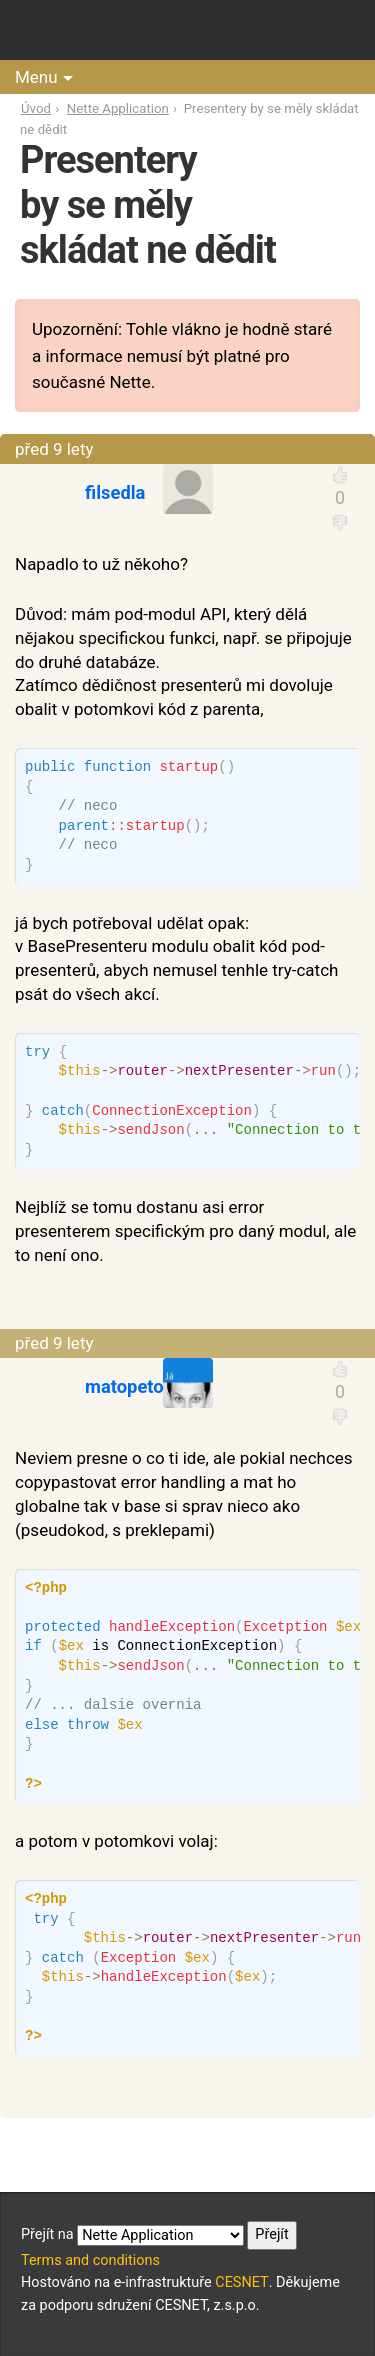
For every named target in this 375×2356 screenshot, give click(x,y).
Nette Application (118, 108)
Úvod (36, 108)
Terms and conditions (90, 2260)
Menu (36, 77)
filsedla (115, 492)
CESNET (241, 2282)
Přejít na (159, 2235)
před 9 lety (54, 449)
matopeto (124, 1386)
